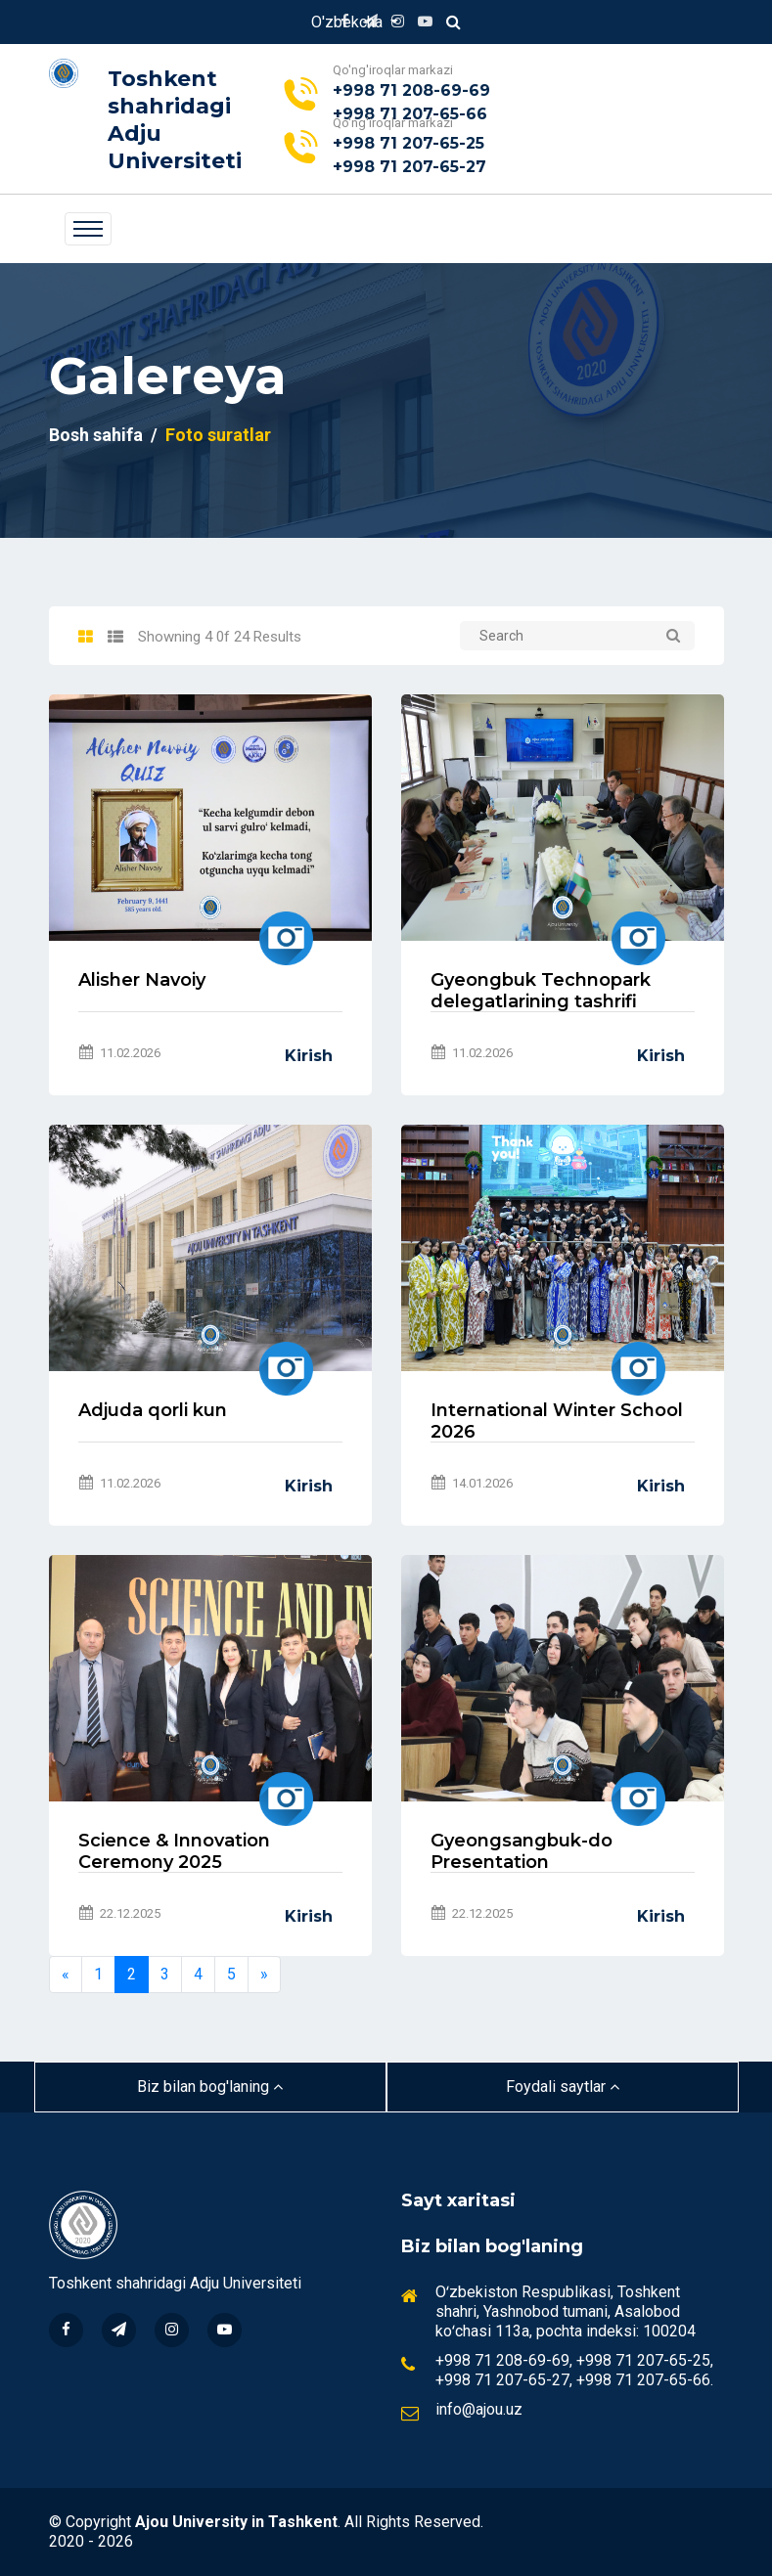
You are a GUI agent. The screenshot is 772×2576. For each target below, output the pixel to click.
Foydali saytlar (562, 2086)
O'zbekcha (348, 22)
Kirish (309, 1055)
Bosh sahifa (96, 434)
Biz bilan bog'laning (210, 2086)
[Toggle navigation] (88, 228)
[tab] (85, 637)
